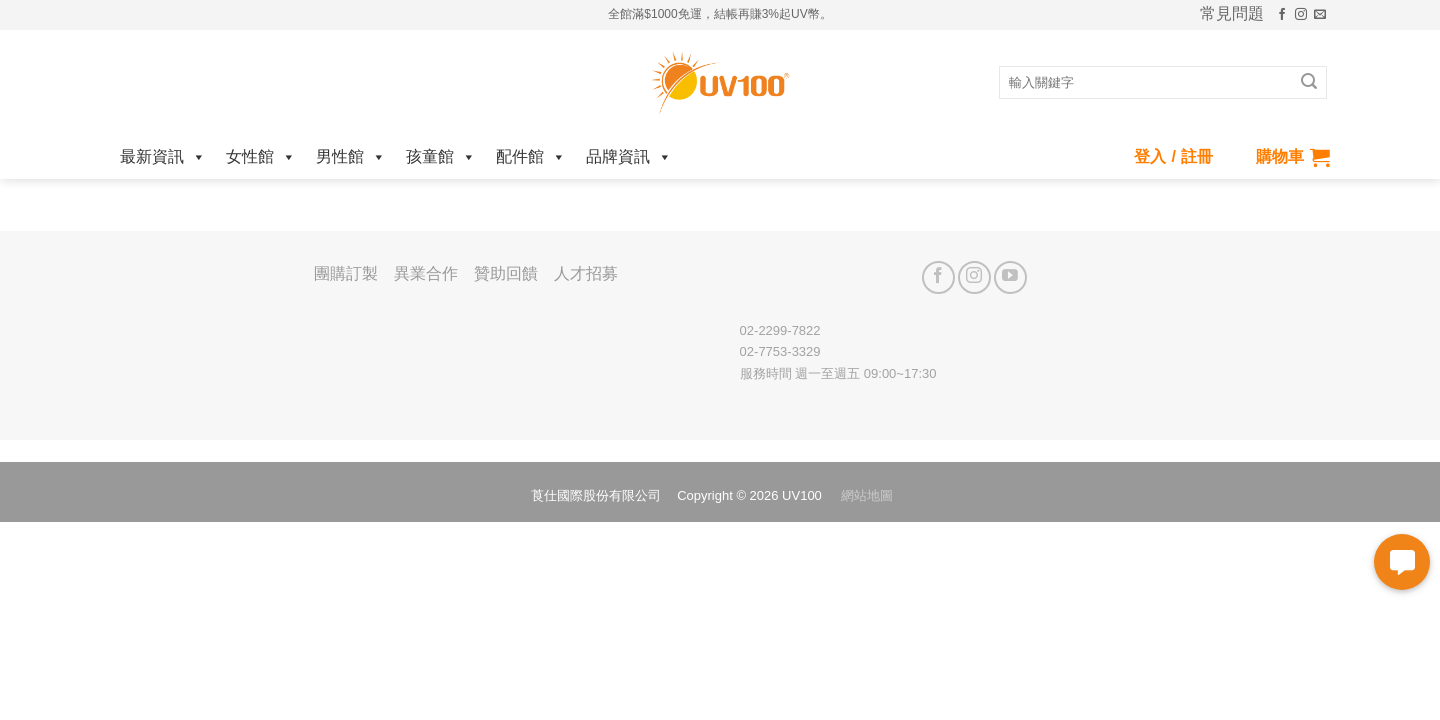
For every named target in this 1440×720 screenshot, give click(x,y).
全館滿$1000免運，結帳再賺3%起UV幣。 (719, 14)
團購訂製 (346, 273)
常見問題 (1232, 14)
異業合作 (426, 273)
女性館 (261, 156)
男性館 (351, 156)
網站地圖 (867, 495)
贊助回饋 (506, 273)
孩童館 (441, 156)
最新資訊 (163, 156)
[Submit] (1309, 83)
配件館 (531, 156)
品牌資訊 (629, 156)
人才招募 (586, 273)
